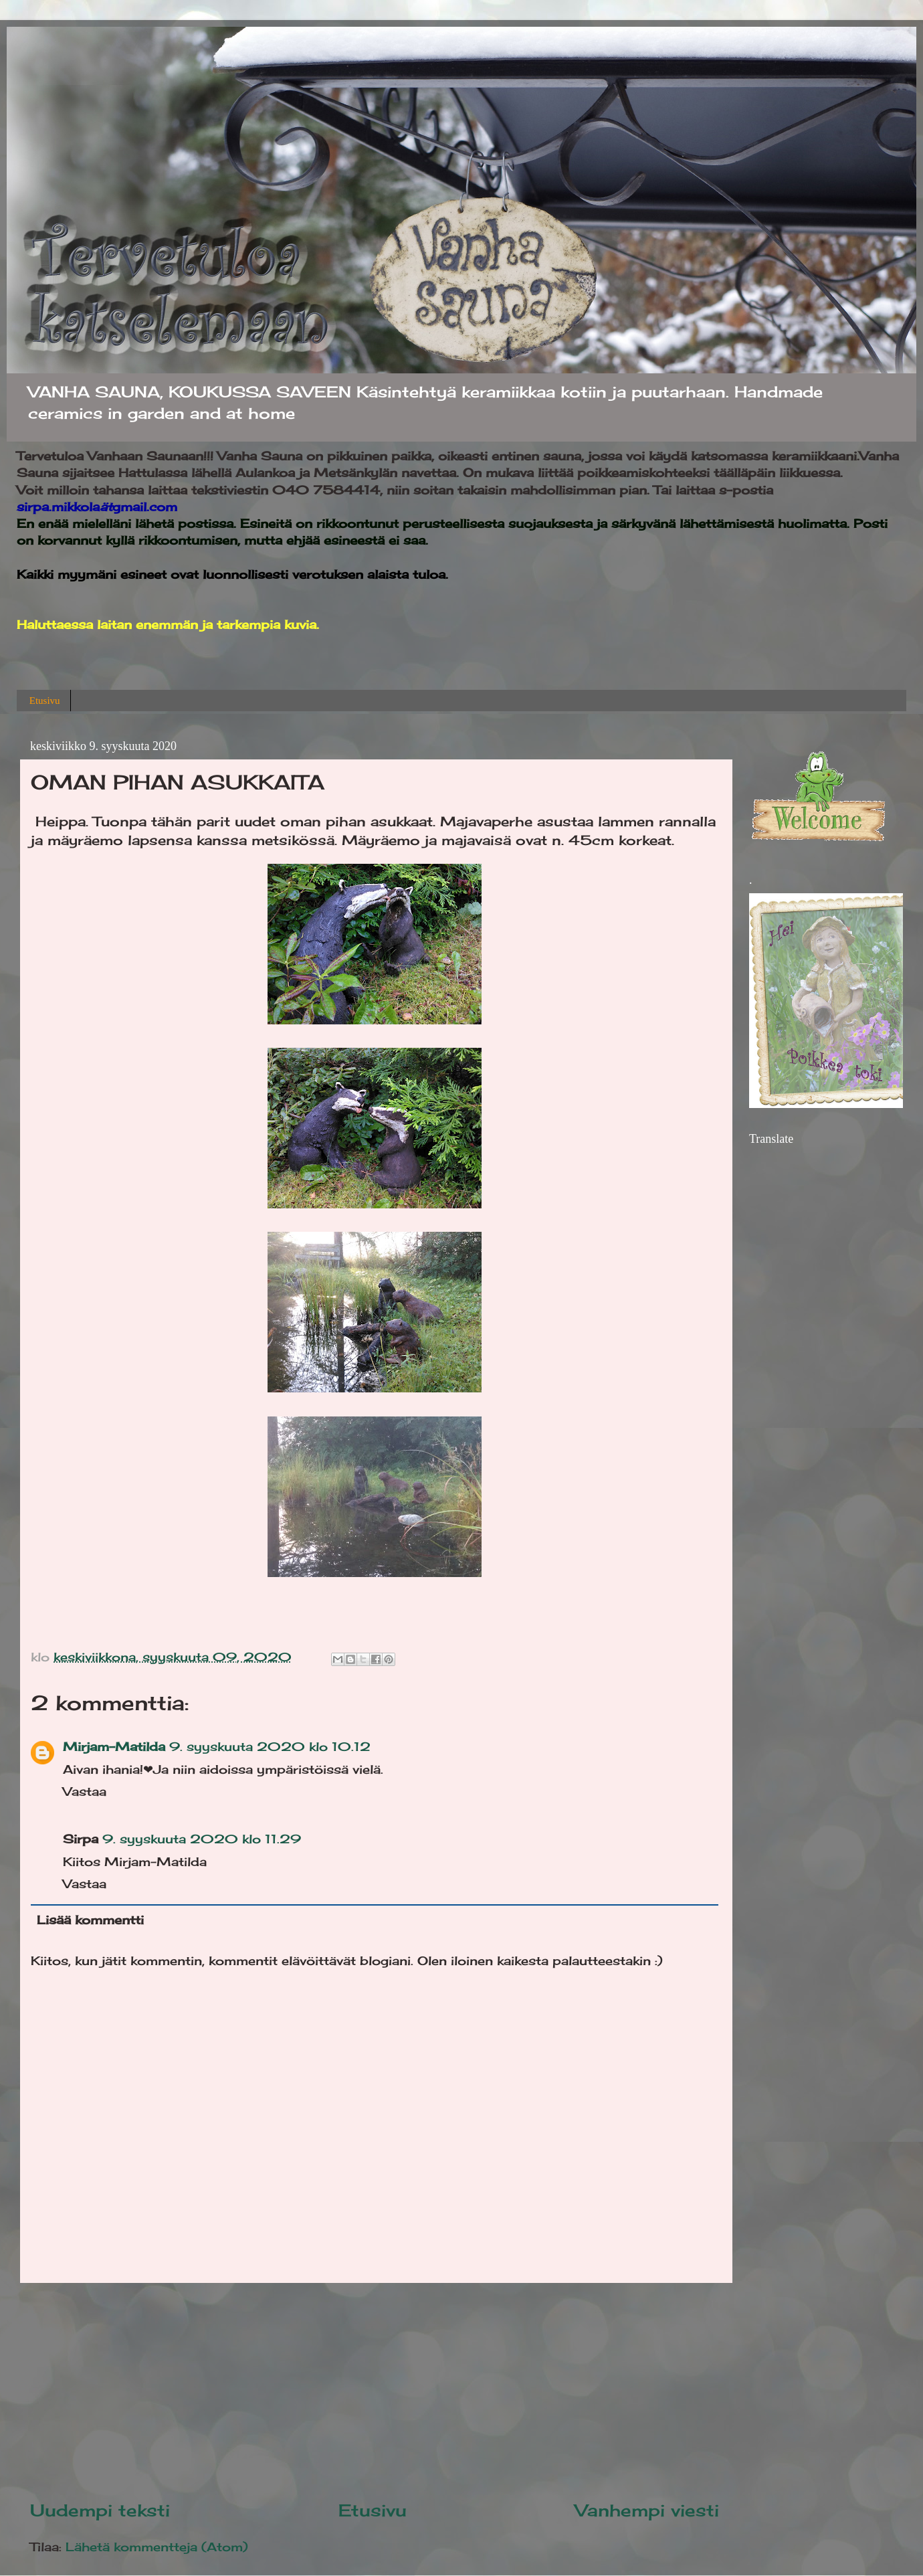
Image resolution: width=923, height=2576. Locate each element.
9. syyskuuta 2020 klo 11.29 (201, 1838)
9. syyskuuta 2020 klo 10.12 (270, 1746)
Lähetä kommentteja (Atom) (157, 2546)
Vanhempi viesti (647, 2510)
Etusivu (44, 700)
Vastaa (84, 1791)
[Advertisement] (374, 2390)
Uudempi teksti (100, 2510)
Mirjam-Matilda (114, 1746)
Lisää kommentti (90, 1919)
